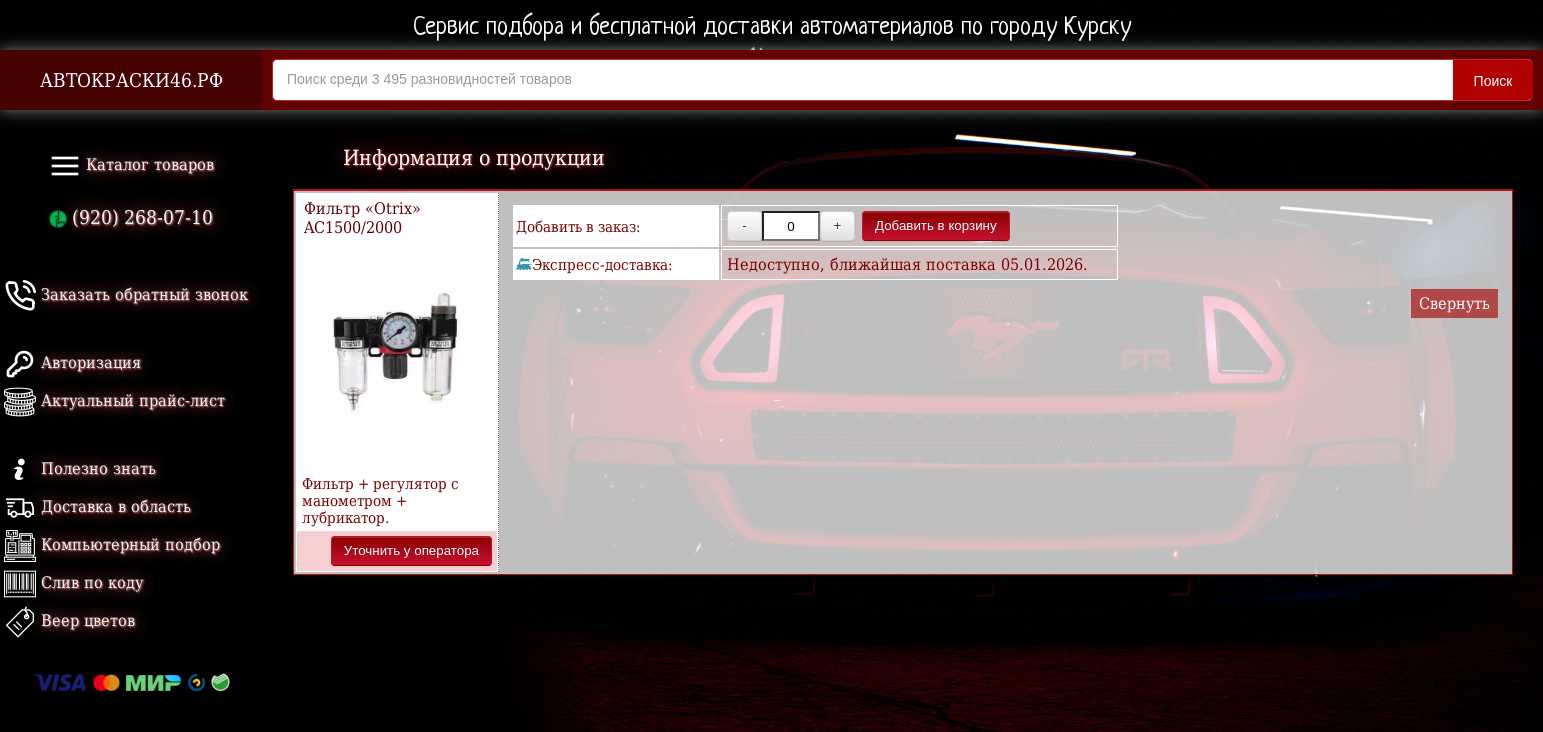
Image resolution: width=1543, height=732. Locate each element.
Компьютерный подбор (112, 544)
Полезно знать (80, 468)
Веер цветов (69, 620)
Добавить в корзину (936, 225)
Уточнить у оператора (411, 550)
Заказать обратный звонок (126, 294)
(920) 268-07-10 (131, 217)
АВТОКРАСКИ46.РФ (131, 80)
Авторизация (72, 362)
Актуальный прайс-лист (114, 400)
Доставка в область (97, 506)
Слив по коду (73, 582)
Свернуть (1454, 303)
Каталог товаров (131, 166)
